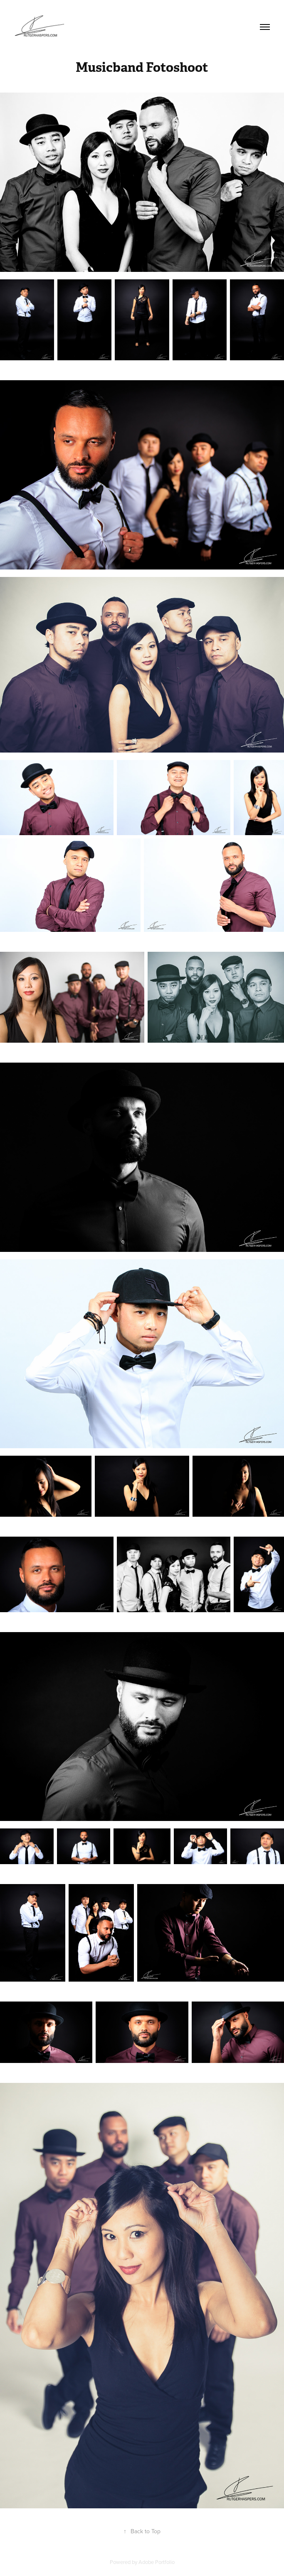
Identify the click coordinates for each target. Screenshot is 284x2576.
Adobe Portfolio (156, 2562)
